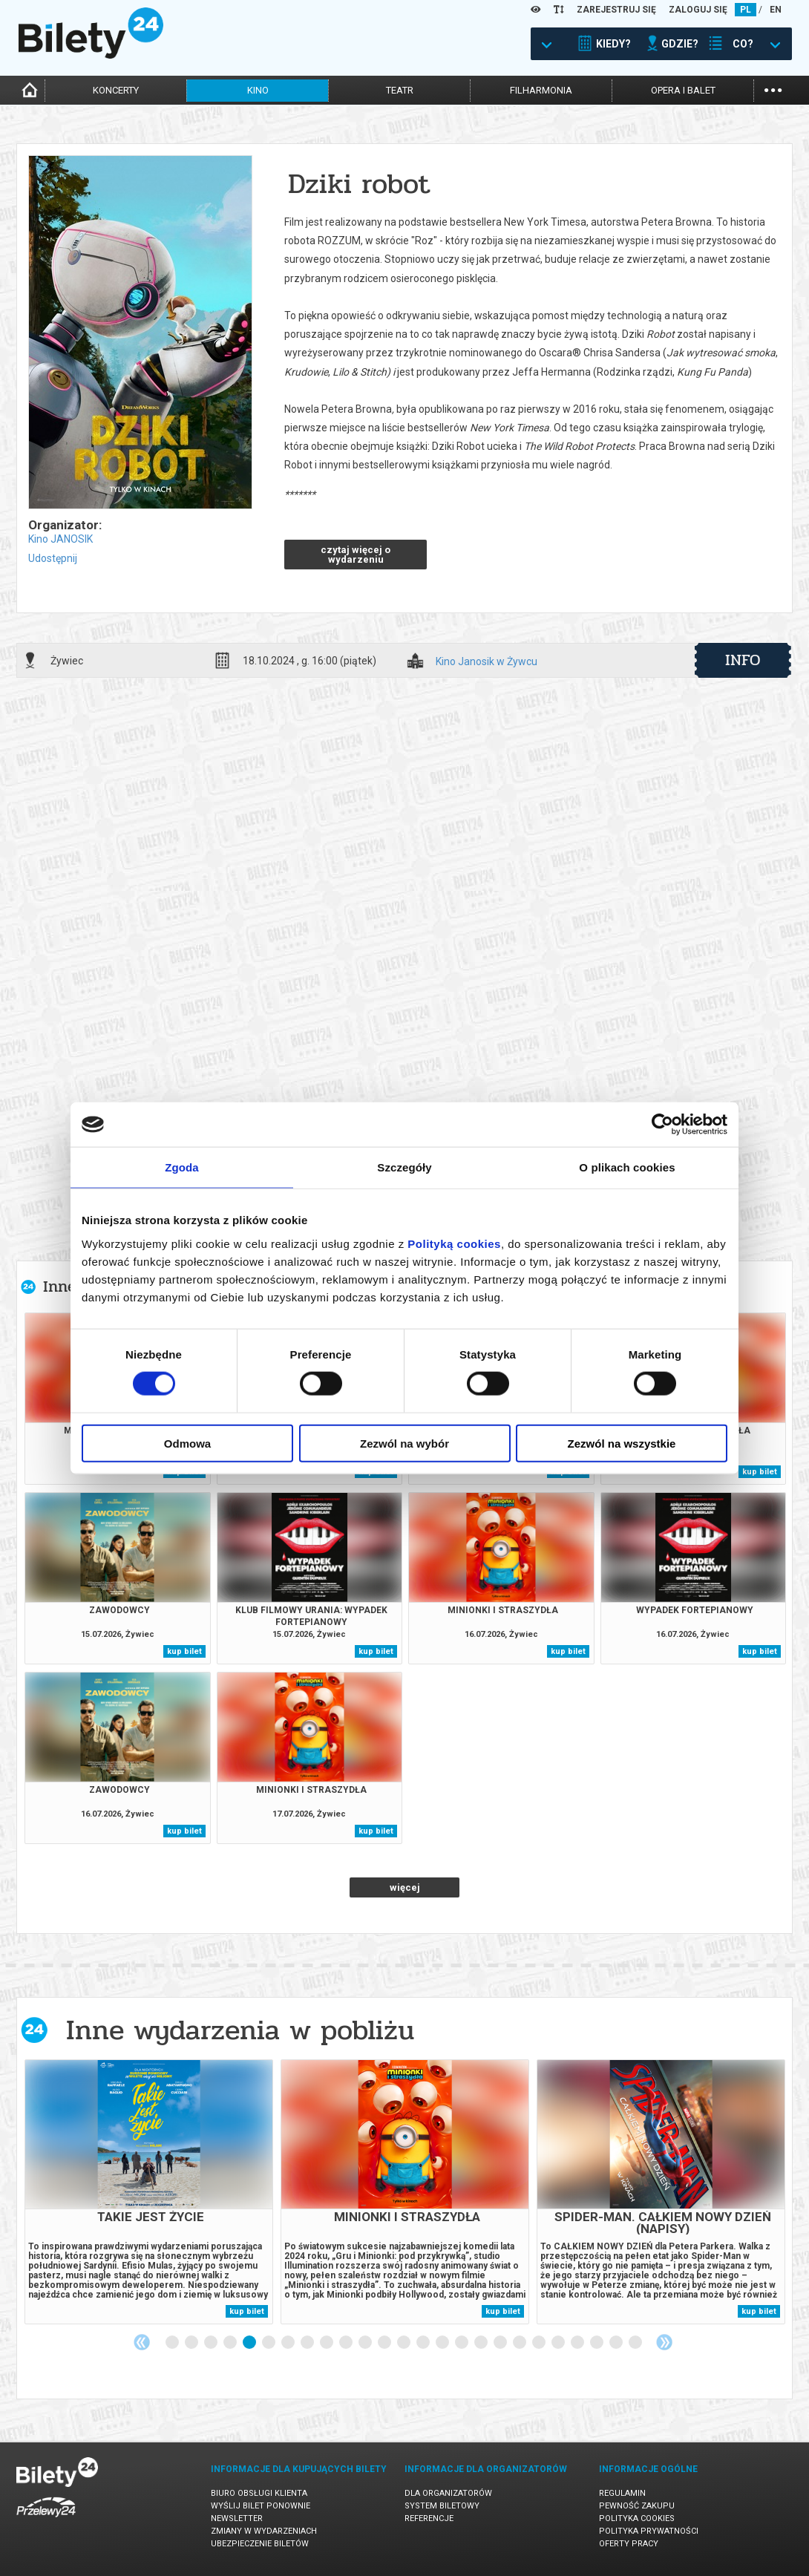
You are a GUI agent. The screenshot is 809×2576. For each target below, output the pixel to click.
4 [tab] (230, 2342)
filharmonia (541, 90)
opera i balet (683, 90)
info (743, 660)
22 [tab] (578, 2342)
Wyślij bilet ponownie (260, 2506)
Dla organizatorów (448, 2493)
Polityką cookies (454, 1243)
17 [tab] (481, 2342)
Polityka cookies (637, 2518)
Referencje (428, 2518)
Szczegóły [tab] (404, 1167)
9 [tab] (327, 2342)
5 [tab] (250, 2342)
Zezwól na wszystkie (622, 1442)
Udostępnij (52, 558)
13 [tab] (404, 2342)
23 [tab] (597, 2342)
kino (258, 90)
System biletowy (441, 2506)
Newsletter (237, 2518)
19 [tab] (520, 2342)
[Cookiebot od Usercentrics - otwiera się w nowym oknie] (662, 1125)
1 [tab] (173, 2342)
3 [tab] (211, 2342)
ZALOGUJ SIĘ (698, 9)
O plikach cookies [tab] (627, 1167)
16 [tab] (462, 2342)
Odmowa (187, 1442)
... (773, 88)
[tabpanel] (148, 2191)
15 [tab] (443, 2342)
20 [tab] (539, 2342)
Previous (142, 2342)
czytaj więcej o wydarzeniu (355, 554)
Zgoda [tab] (182, 1167)
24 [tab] (616, 2342)
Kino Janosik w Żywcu (486, 661)
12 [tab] (385, 2342)
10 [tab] (346, 2342)
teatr (399, 90)
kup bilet (759, 1472)
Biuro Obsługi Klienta (259, 2493)
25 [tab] (636, 2342)
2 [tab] (192, 2342)
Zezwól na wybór (404, 1442)
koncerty (116, 90)
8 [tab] (308, 2342)
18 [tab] (501, 2342)
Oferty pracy (628, 2544)
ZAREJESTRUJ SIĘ (616, 9)
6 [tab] (269, 2342)
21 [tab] (558, 2342)
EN (776, 9)
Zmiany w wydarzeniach (264, 2531)
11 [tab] (365, 2342)
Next (664, 2342)
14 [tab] (423, 2342)
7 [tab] (288, 2342)
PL (745, 9)
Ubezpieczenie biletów (260, 2544)
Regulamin (622, 2493)
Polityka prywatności (648, 2531)
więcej (405, 1887)
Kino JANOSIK (60, 539)
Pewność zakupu (637, 2506)
